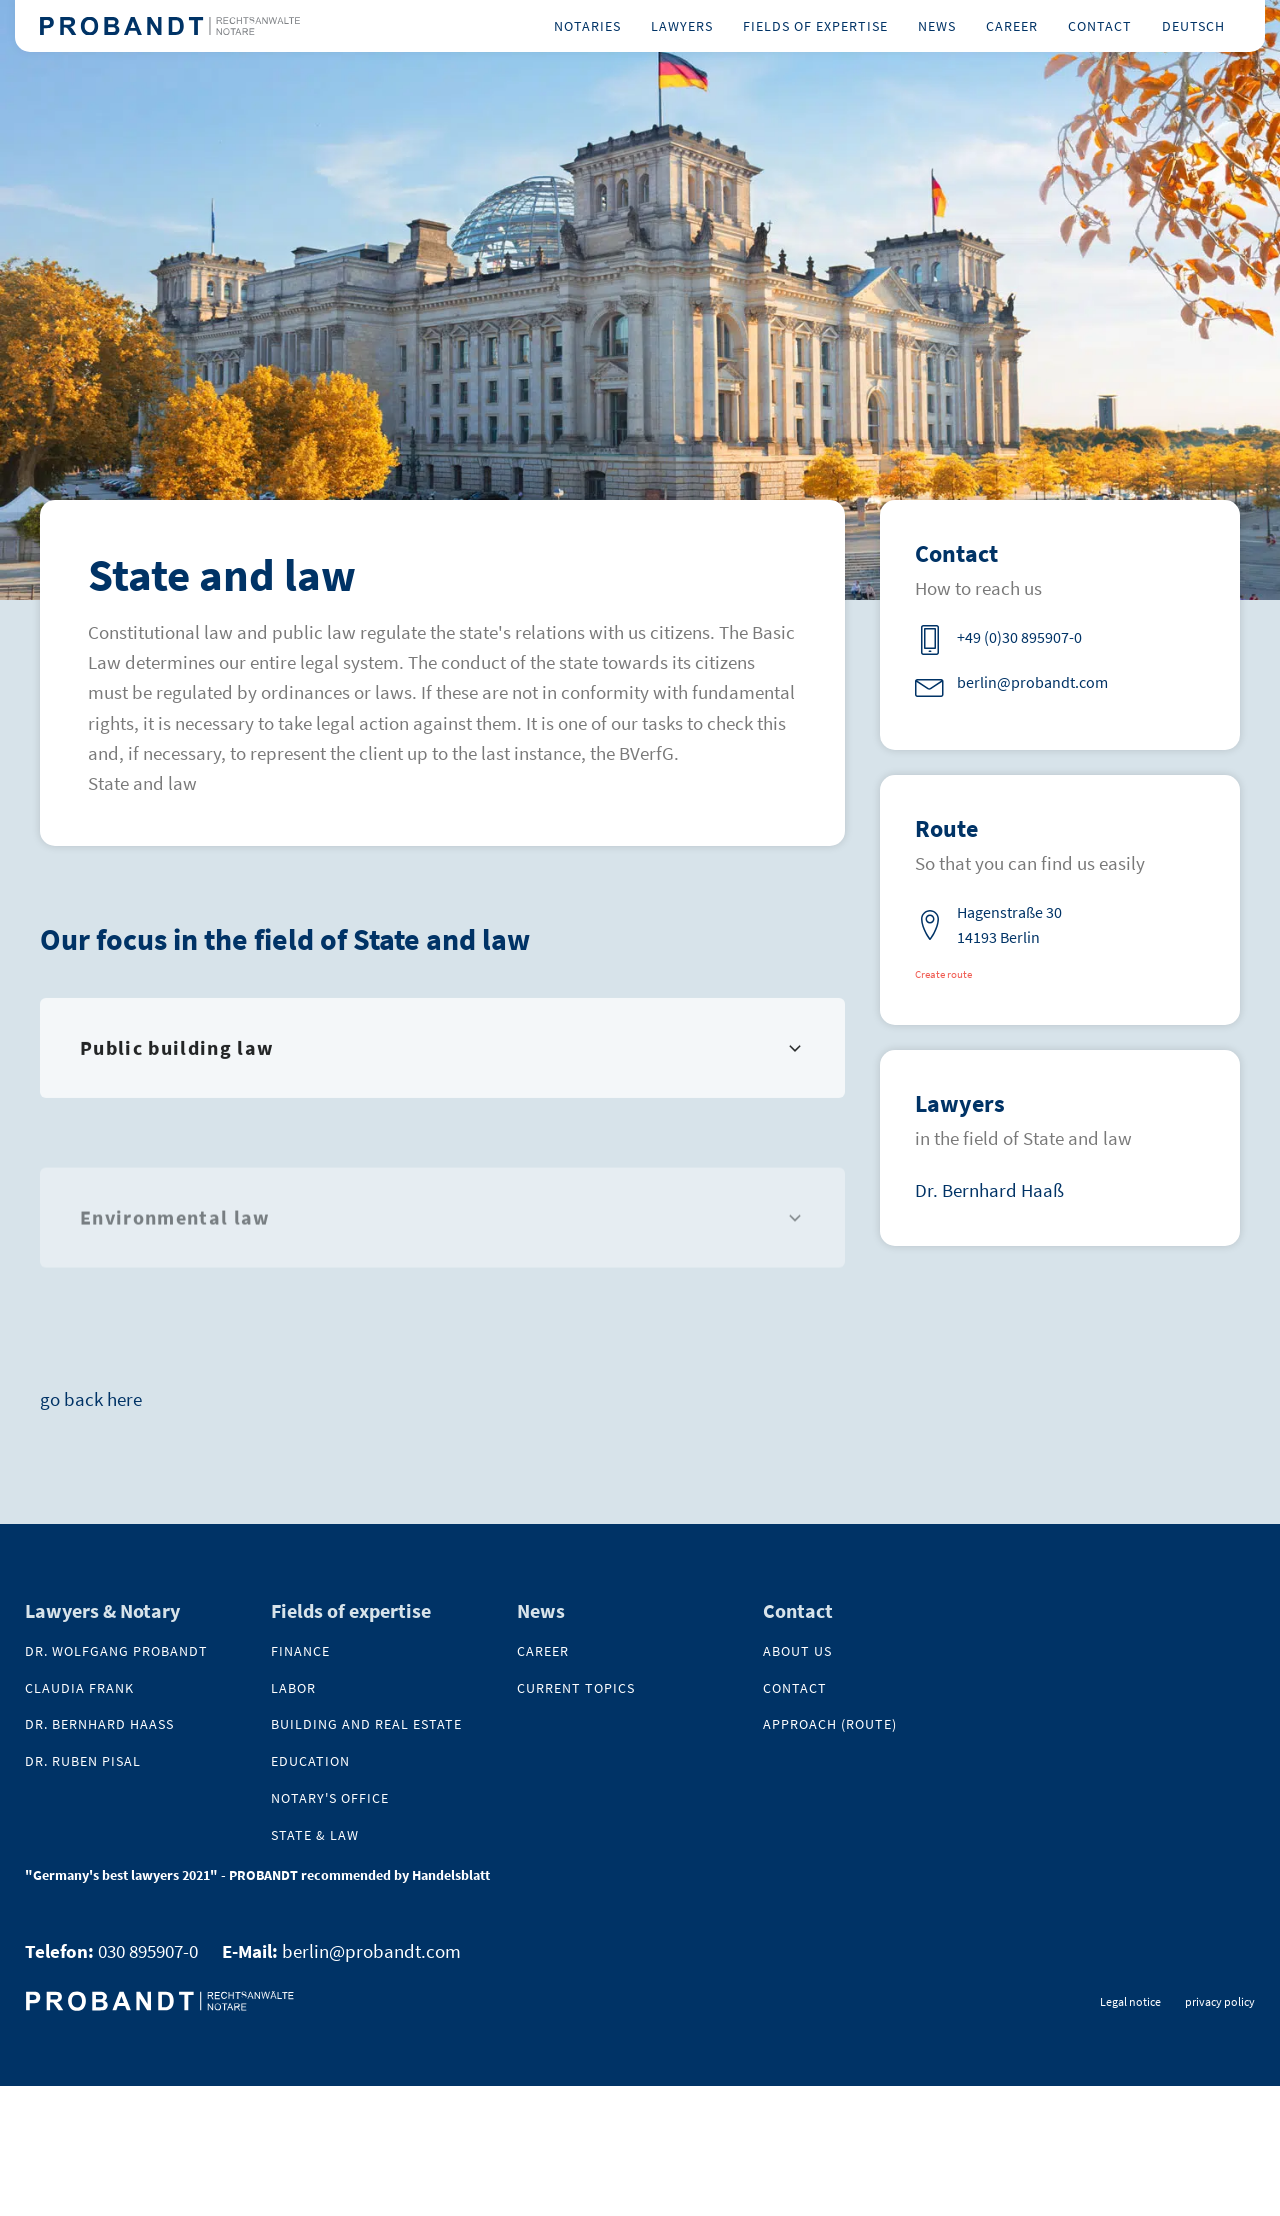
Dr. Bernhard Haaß (989, 1190)
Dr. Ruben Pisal (83, 1761)
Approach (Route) (830, 1724)
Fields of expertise (815, 26)
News (937, 26)
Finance (300, 1651)
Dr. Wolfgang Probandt (116, 1651)
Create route (943, 974)
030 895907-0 (148, 1951)
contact (795, 1688)
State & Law (315, 1835)
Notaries (587, 26)
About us (797, 1651)
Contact (1100, 26)
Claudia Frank (79, 1688)
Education (310, 1761)
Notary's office (330, 1798)
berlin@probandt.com (371, 1951)
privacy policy (1220, 2001)
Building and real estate (366, 1724)
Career (1012, 26)
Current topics (576, 1688)
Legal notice (1130, 2001)
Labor (293, 1688)
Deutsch (1193, 26)
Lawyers (682, 26)
